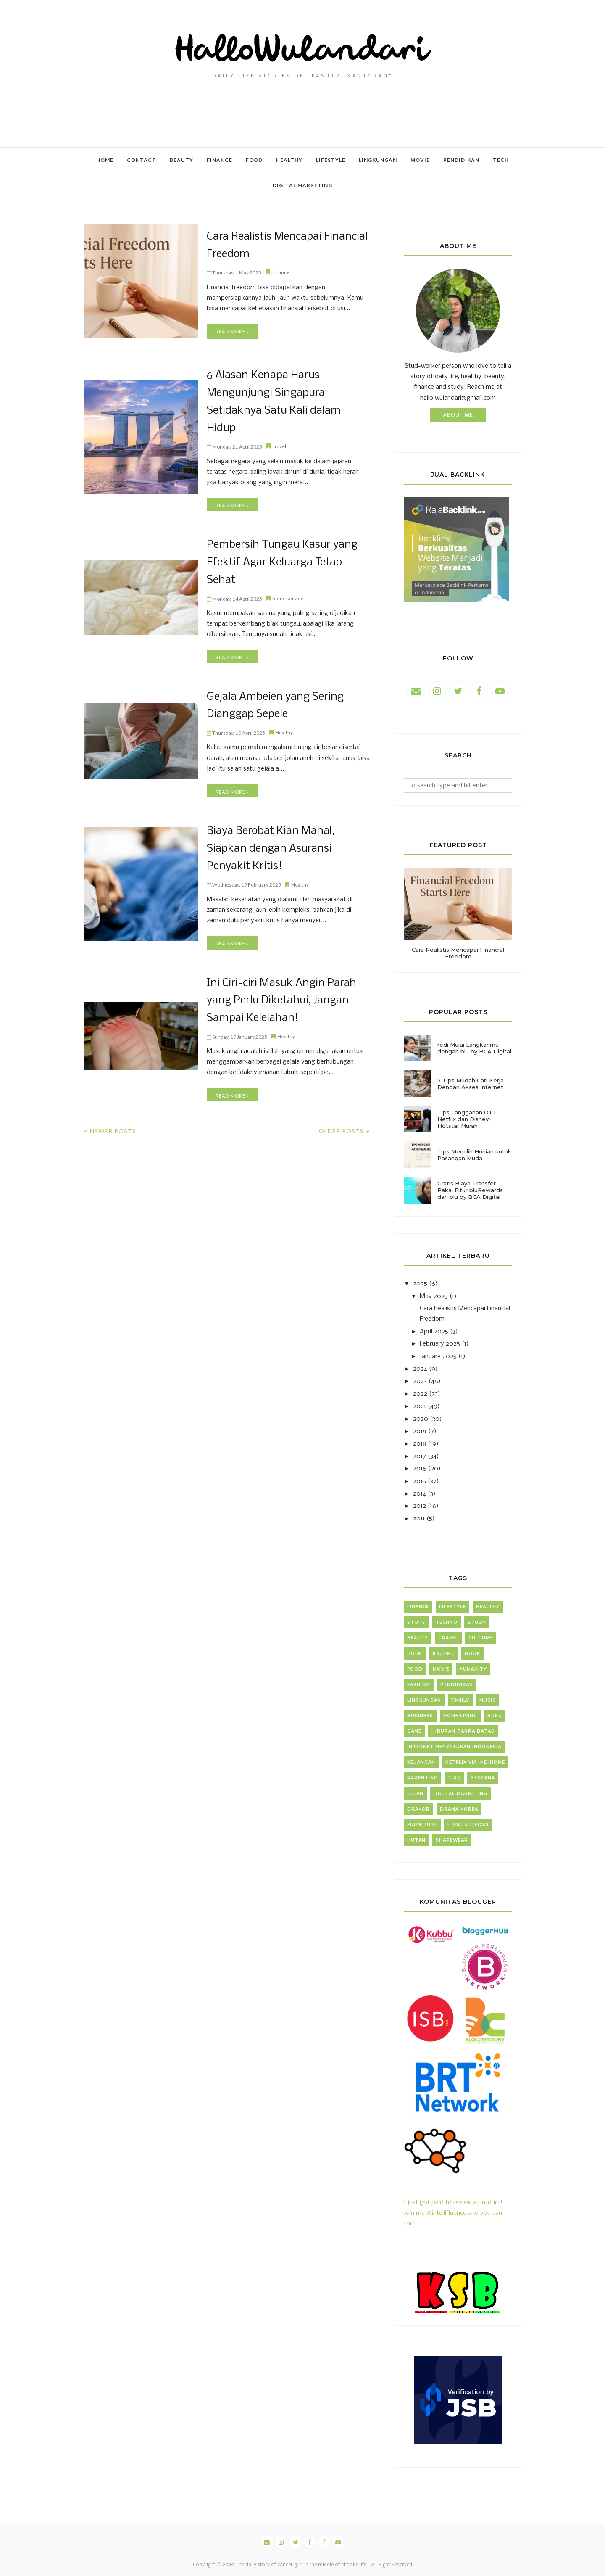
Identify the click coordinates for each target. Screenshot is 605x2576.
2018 (419, 1444)
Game (414, 1731)
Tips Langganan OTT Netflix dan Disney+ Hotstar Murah (467, 1119)
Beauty (417, 1638)
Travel (279, 444)
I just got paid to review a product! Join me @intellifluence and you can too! (453, 2202)
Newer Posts (113, 1124)
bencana (483, 1778)
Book (472, 1653)
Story (416, 1622)
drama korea (459, 1809)
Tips (454, 1778)
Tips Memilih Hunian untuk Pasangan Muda (474, 1154)
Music (487, 1700)
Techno (447, 1622)
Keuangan (421, 1762)
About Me (458, 415)
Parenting (422, 1778)
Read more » (232, 331)
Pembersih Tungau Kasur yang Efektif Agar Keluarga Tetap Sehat (281, 560)
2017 (419, 1456)
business (420, 1715)
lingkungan (424, 1700)
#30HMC (443, 1653)
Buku (494, 1715)
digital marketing (460, 1793)
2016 (419, 1468)
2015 (419, 1481)
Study (477, 1622)
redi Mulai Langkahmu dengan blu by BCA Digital (474, 1048)
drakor (418, 1809)
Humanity (473, 1669)
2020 (420, 1419)
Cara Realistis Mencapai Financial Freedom (458, 953)
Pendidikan (456, 1684)
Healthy (284, 729)
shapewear (452, 1840)
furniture (422, 1824)
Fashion (418, 1684)
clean (415, 1793)
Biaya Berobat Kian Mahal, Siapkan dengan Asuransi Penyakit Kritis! (270, 844)
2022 (420, 1394)
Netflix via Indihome (475, 1762)
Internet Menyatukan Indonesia (454, 1747)
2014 (419, 1494)
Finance (280, 272)
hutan (416, 1840)
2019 (419, 1431)
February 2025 (440, 1344)
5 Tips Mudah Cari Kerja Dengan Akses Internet (470, 1083)
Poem (414, 1653)
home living (460, 1715)
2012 (419, 1506)
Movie (441, 1669)
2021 (419, 1406)
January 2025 (438, 1356)
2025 (420, 1283)
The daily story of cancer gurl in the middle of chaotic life (301, 2565)
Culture (480, 1638)
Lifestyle (452, 1607)
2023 (420, 1381)
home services (289, 595)
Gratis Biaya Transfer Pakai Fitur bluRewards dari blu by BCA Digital (470, 1190)
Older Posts (341, 1124)
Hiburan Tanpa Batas (463, 1731)
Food (415, 1669)
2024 (420, 1369)
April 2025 (434, 1331)
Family (460, 1700)
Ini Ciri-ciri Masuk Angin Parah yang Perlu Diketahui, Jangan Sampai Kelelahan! (281, 995)
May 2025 (434, 1296)
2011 (419, 1518)
